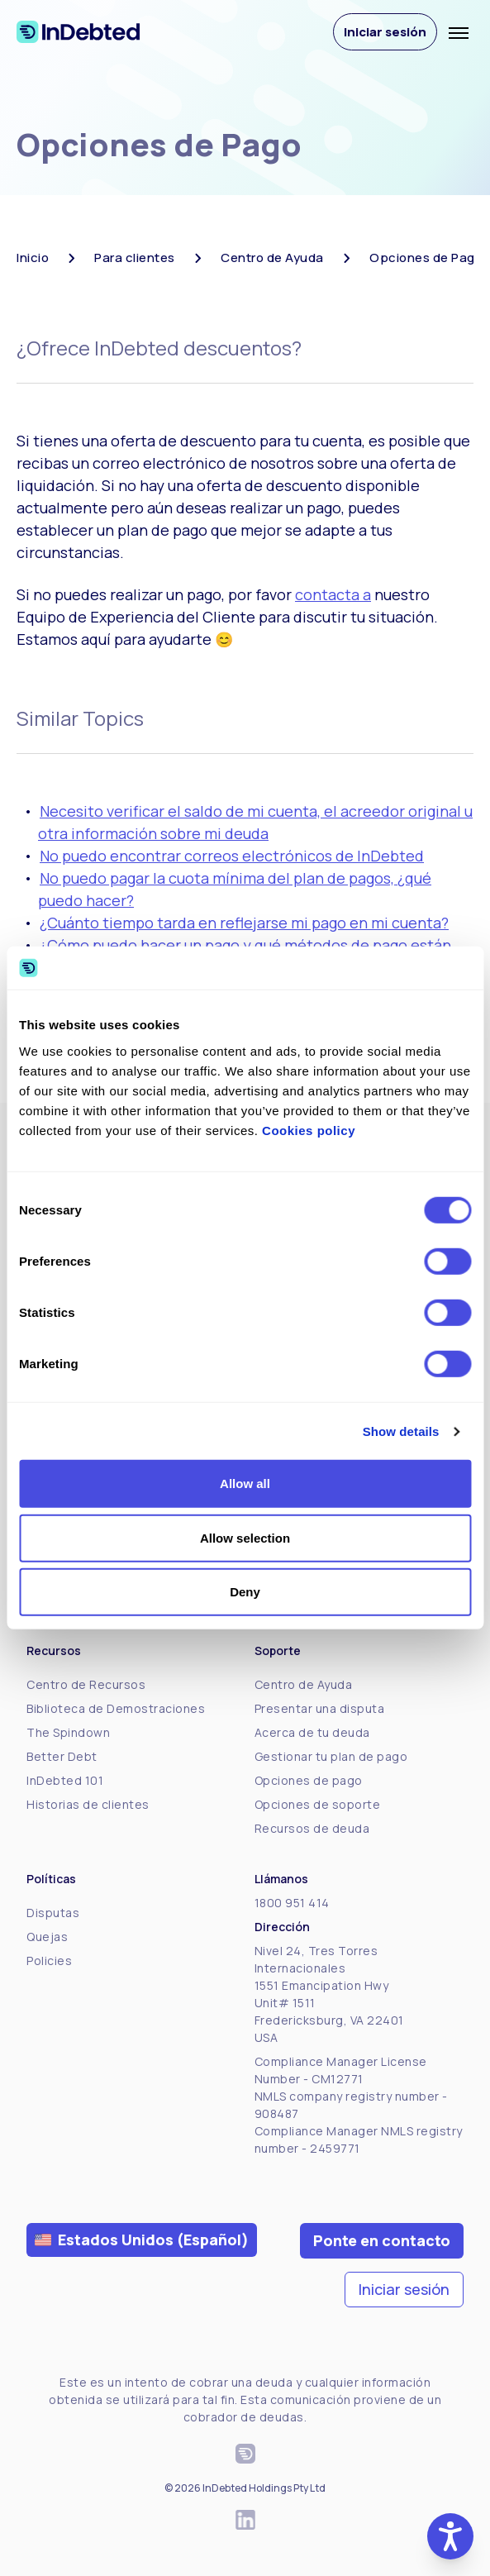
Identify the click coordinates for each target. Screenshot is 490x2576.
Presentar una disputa (320, 1708)
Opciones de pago (309, 1780)
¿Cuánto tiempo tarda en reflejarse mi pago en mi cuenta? (244, 923)
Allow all (245, 1483)
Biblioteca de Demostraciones (115, 1708)
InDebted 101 (64, 1780)
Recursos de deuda (312, 1828)
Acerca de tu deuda (312, 1732)
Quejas (47, 1936)
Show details (401, 1431)
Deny (245, 1592)
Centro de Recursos (85, 1684)
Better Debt (62, 1756)
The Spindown (68, 1732)
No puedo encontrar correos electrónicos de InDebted (232, 856)
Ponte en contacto (381, 2240)
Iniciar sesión (385, 32)
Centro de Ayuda (304, 1684)
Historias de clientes (88, 1804)
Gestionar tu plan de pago (331, 1756)
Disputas (52, 1912)
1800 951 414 (292, 1903)
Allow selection (245, 1538)
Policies (49, 1960)
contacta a (333, 594)
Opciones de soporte (318, 1804)
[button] (450, 2536)
